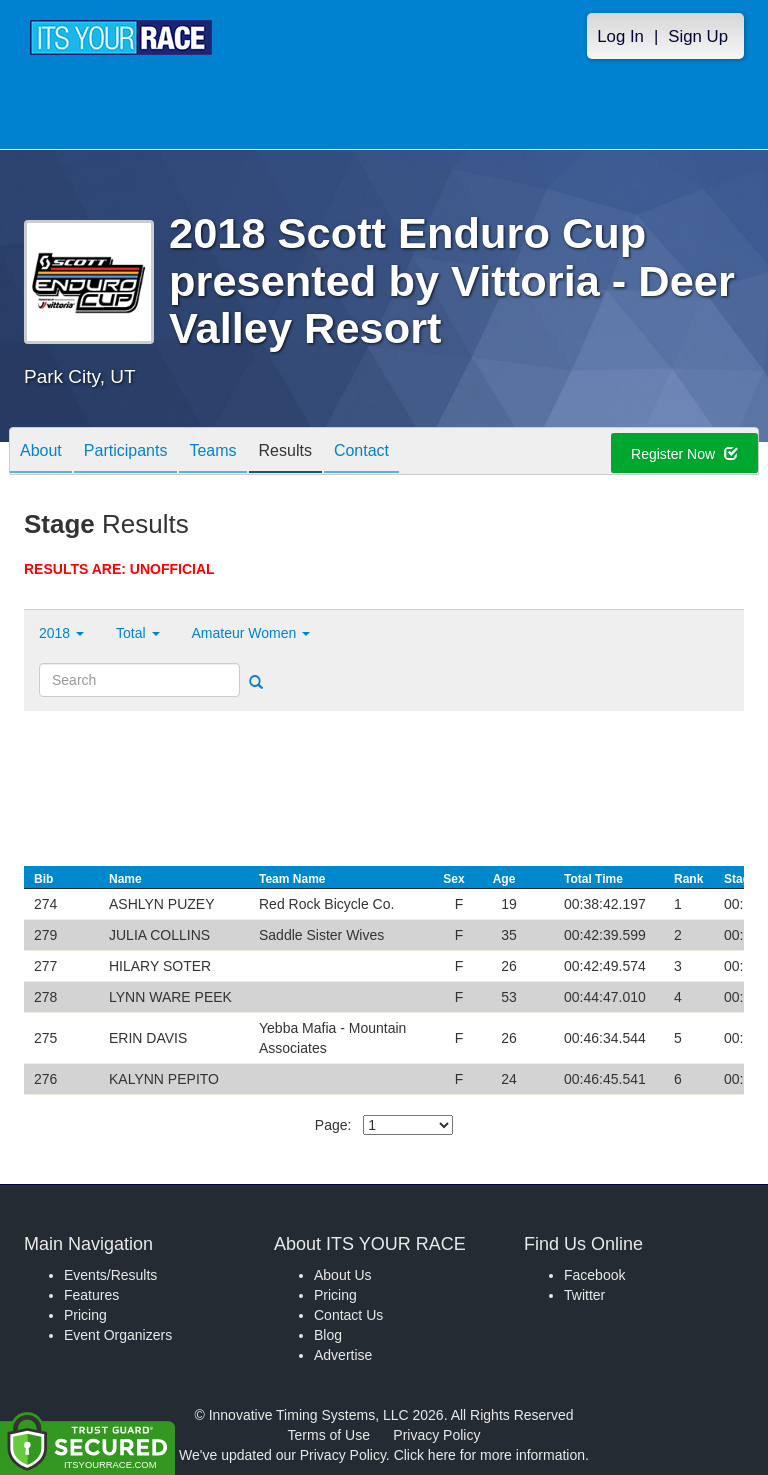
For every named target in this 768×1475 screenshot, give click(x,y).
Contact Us (348, 1315)
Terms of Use (329, 1435)
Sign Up (698, 36)
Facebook (594, 1275)
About (41, 452)
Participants (126, 452)
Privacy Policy (436, 1435)
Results (285, 452)
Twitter (584, 1295)
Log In (620, 36)
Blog (328, 1335)
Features (91, 1295)
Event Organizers (118, 1335)
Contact (361, 452)
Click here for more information (489, 1455)
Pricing (85, 1315)
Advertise (343, 1355)
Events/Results (110, 1275)
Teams (212, 452)
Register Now (684, 454)
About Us (343, 1275)
